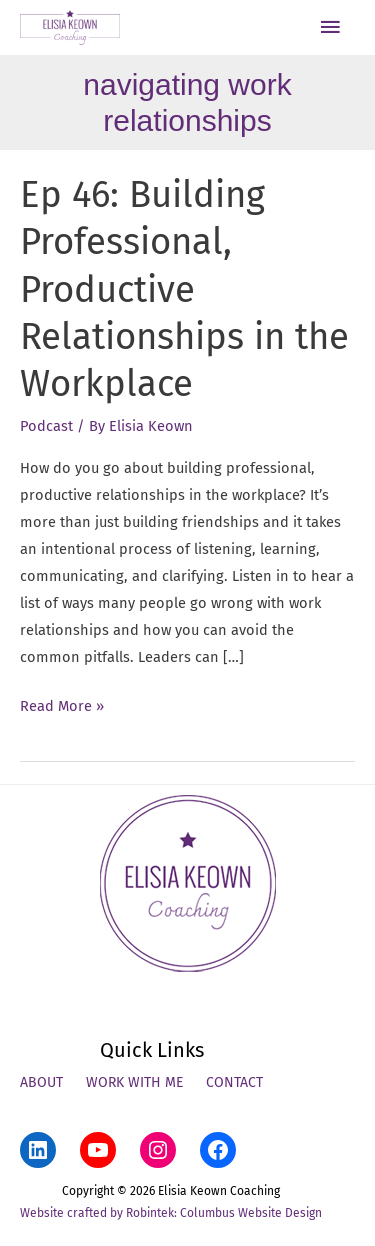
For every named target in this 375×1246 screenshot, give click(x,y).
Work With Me (134, 1082)
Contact (234, 1082)
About (41, 1082)
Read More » (62, 706)
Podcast (46, 426)
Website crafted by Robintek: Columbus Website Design (171, 1213)
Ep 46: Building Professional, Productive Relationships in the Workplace (184, 290)
